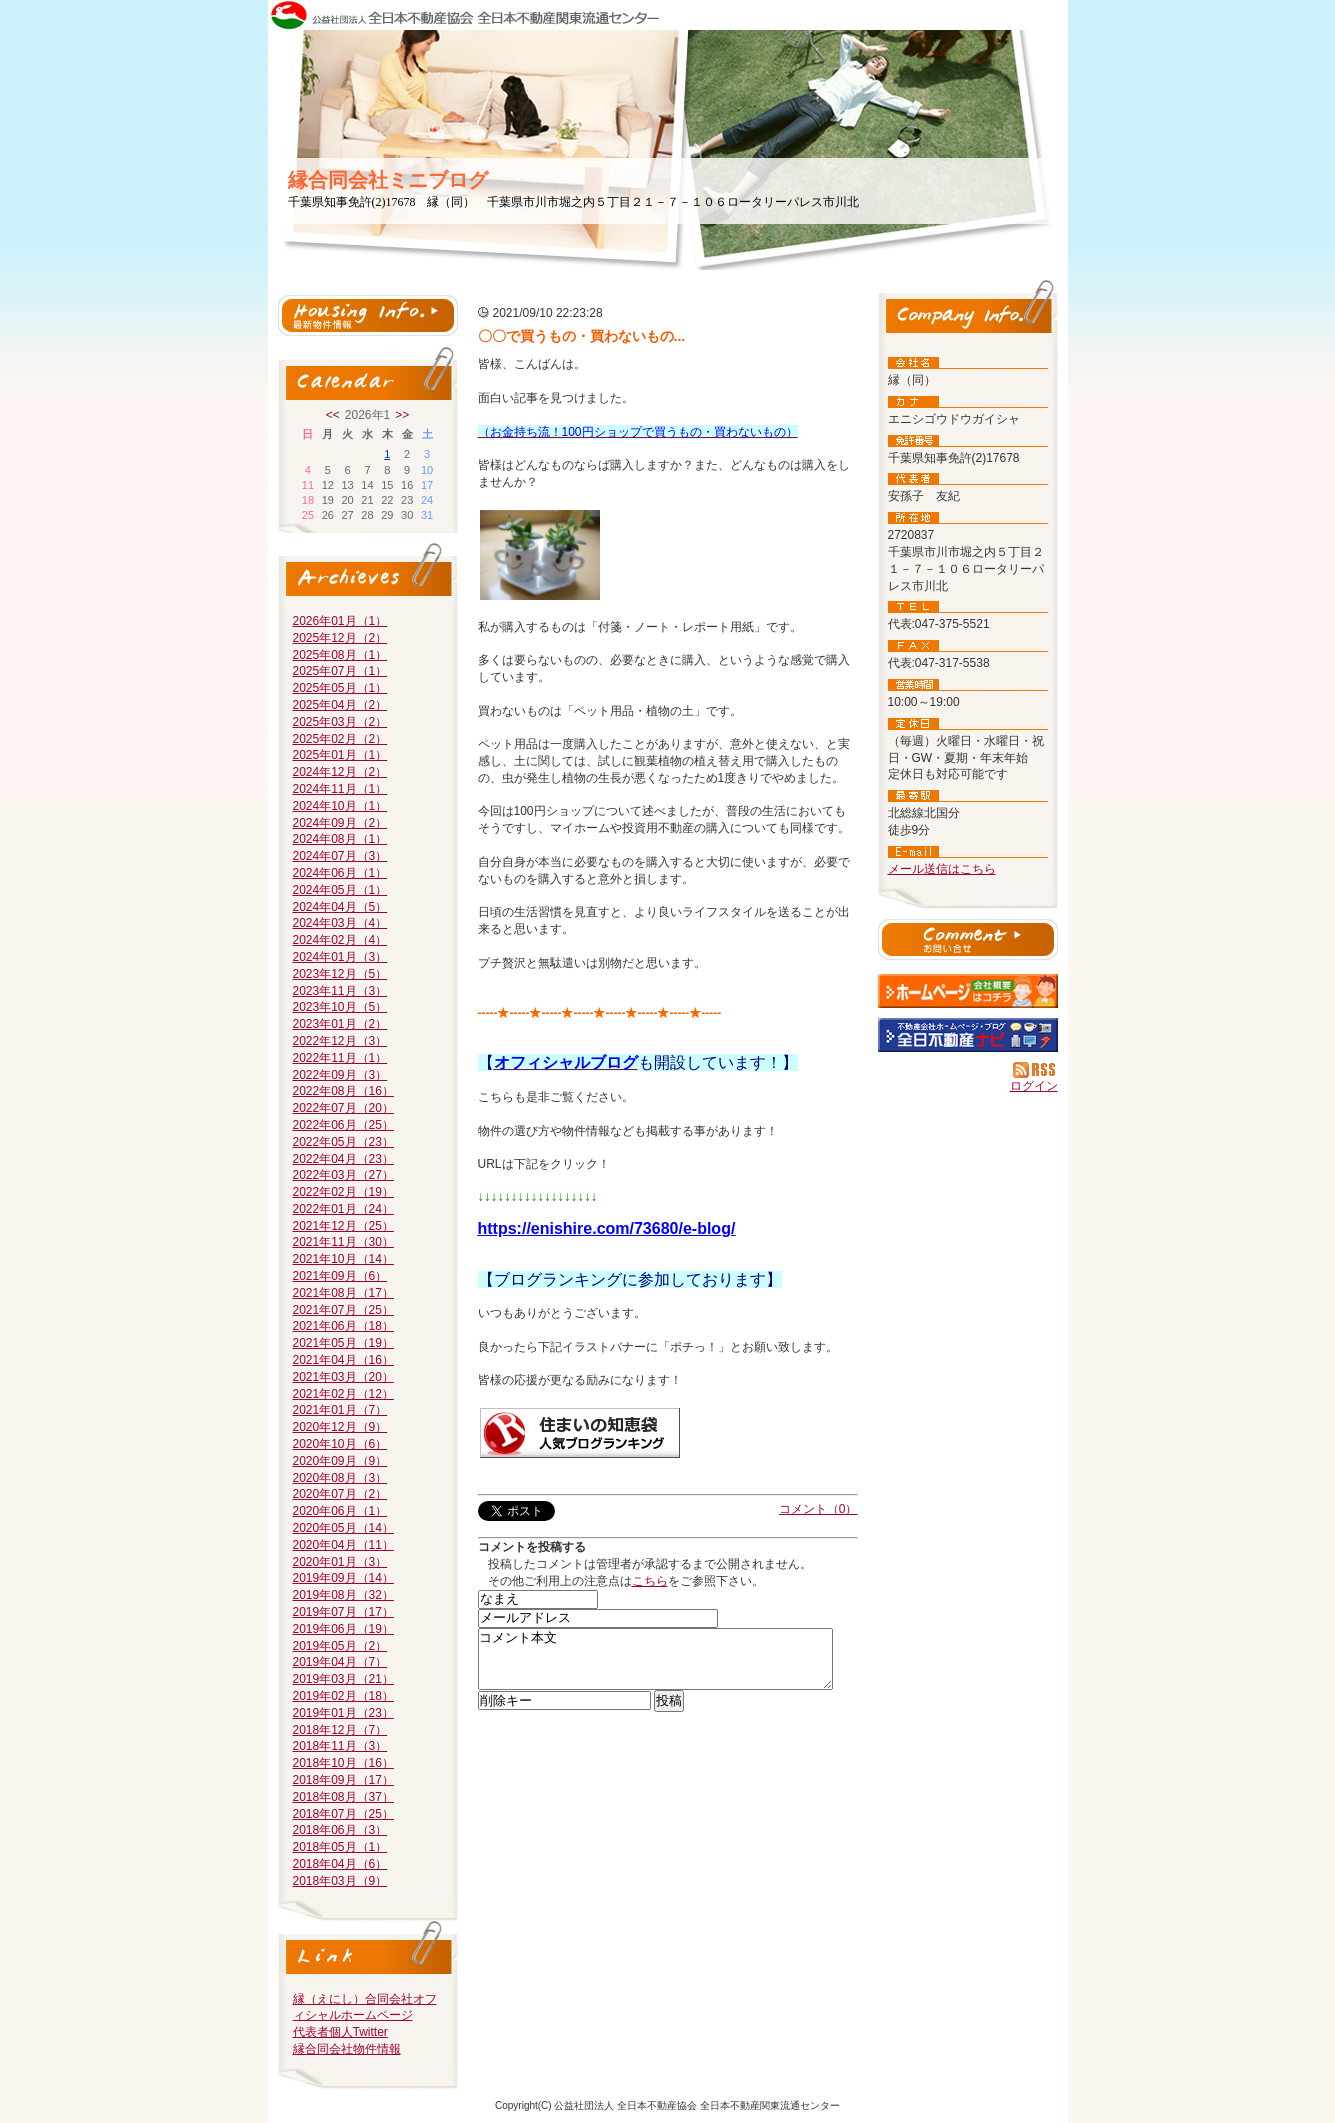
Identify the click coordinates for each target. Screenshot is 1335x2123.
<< (333, 415)
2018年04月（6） (340, 1864)
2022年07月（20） (343, 1108)
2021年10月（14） (343, 1259)
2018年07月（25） (343, 1814)
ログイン (1034, 1086)
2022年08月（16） (343, 1091)
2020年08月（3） (340, 1478)
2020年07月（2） (340, 1494)
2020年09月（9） (340, 1461)
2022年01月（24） (343, 1209)
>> (402, 415)
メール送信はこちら (942, 869)
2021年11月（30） (343, 1242)
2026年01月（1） (340, 621)
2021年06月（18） (343, 1326)
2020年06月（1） (340, 1511)
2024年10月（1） (340, 806)
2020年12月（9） (340, 1427)
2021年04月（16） (343, 1360)
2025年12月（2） (340, 638)
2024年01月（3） (340, 957)
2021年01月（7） (340, 1410)
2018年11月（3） (340, 1746)
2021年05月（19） (343, 1343)
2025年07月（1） (340, 671)
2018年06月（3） (340, 1830)
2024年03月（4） (340, 923)
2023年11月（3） (340, 991)
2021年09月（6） (340, 1276)
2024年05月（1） (340, 890)
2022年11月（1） (340, 1058)
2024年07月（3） (340, 856)
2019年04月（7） (340, 1662)
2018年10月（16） (343, 1763)
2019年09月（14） (343, 1578)
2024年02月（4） (340, 940)
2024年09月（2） (340, 823)
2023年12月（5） (340, 974)
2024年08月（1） (340, 839)
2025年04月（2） (340, 705)
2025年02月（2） (340, 739)
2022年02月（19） (343, 1192)
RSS (1035, 1070)
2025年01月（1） (340, 755)
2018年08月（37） (343, 1797)
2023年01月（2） (340, 1024)
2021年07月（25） (343, 1310)
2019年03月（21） (343, 1679)
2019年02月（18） (343, 1696)
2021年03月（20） (343, 1377)
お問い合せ (968, 941)
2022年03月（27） (343, 1175)
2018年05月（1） (340, 1847)
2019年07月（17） (343, 1612)
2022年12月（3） (340, 1041)
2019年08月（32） (343, 1595)
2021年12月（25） (343, 1226)
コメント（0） (818, 1509)
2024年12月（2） (340, 772)
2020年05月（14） (343, 1528)
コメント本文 (655, 1665)
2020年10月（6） (340, 1444)
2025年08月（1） (340, 655)
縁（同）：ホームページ (968, 991)
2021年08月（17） (343, 1293)
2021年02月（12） (343, 1394)
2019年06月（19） (343, 1629)
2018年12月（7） (340, 1730)
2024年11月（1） (340, 789)
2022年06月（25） (343, 1125)
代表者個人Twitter (340, 2032)
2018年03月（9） (340, 1881)
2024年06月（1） (340, 873)
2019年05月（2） (340, 1646)
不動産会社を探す (968, 1035)
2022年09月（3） (340, 1075)
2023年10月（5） (340, 1007)
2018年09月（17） (343, 1780)
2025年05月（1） (340, 688)
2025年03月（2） (340, 722)
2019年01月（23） (343, 1713)
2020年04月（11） (343, 1545)
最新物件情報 (368, 316)
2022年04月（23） (343, 1159)
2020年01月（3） (340, 1562)
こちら (650, 1581)
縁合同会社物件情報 (347, 2049)
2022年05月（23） (343, 1142)
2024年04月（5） (340, 907)
